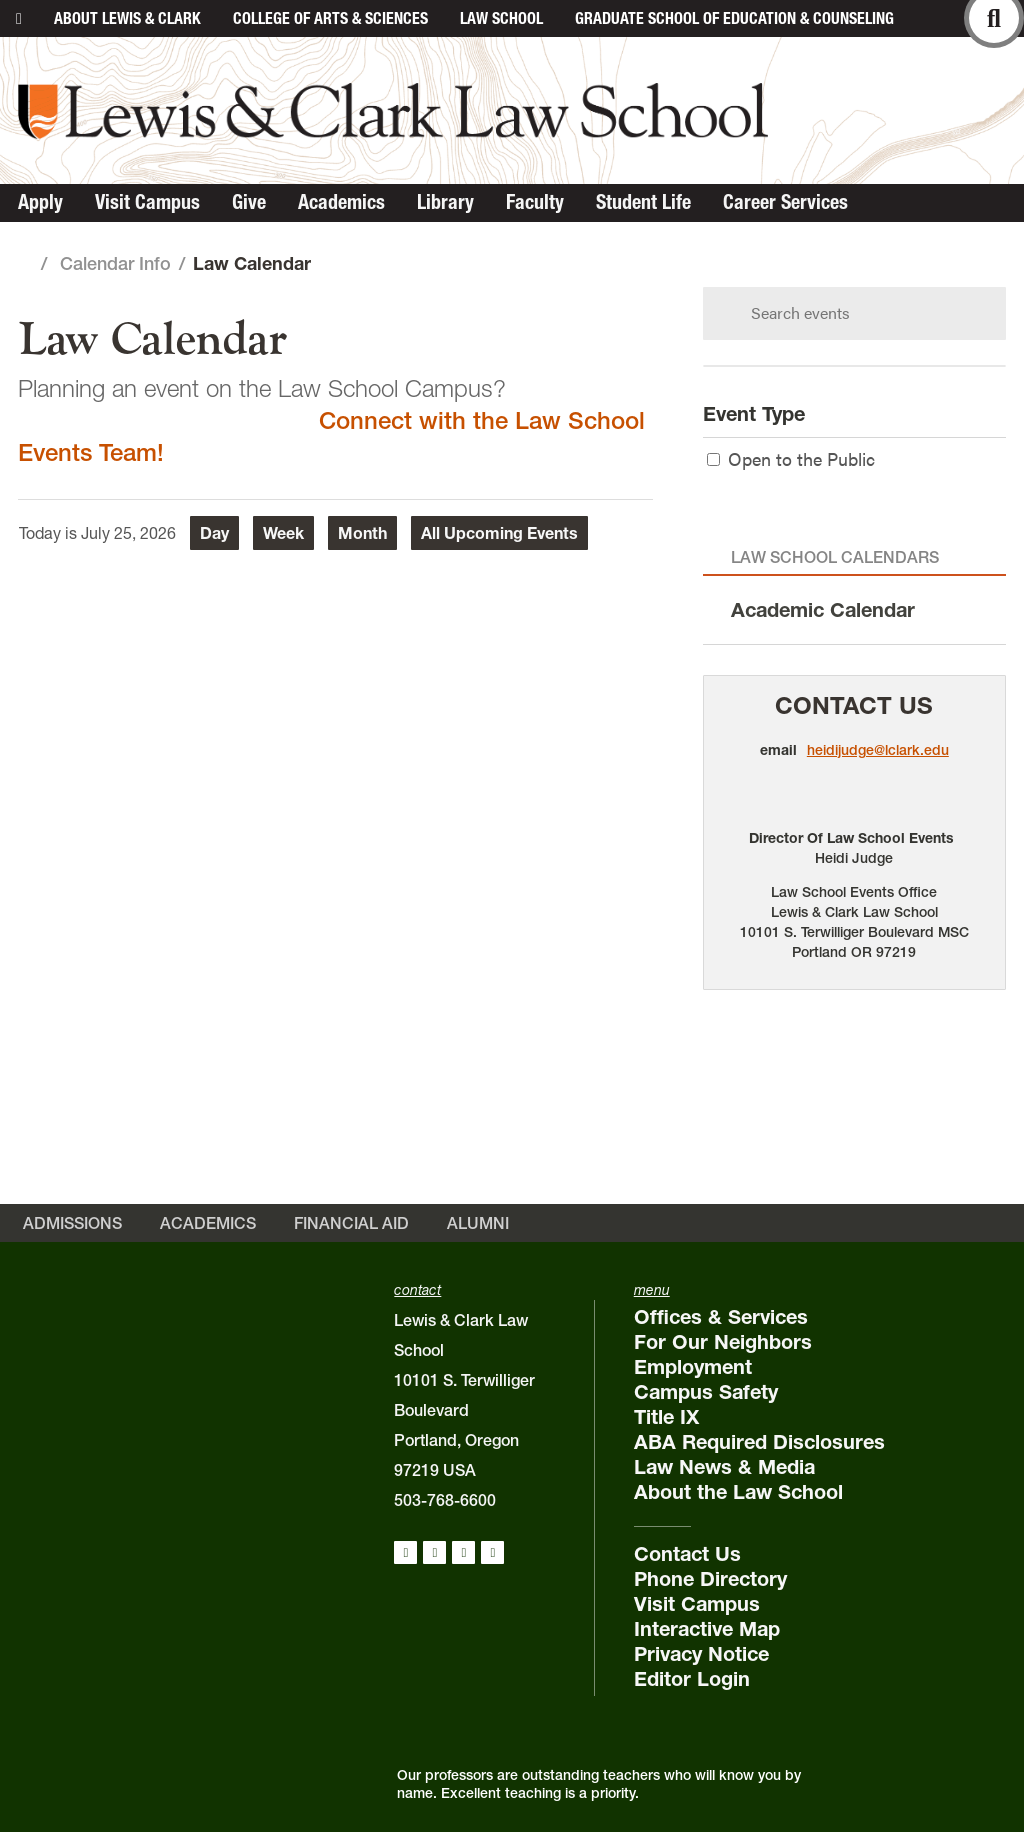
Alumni (478, 1223)
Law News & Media (724, 1467)
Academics (341, 202)
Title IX (666, 1417)
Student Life (643, 202)
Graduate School (734, 18)
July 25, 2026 (128, 533)
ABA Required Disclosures (759, 1442)
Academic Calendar (823, 610)
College (330, 18)
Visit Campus (147, 202)
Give (249, 202)
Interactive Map (707, 1629)
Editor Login (692, 1679)
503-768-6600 (445, 1500)
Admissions (72, 1223)
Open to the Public (791, 458)
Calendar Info (115, 263)
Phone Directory (710, 1579)
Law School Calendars (835, 557)
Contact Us (854, 705)
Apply (40, 202)
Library (445, 202)
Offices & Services (721, 1317)
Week (283, 533)
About (127, 18)
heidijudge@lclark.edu (878, 750)
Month (362, 533)
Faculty (535, 202)
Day (214, 533)
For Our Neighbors (723, 1342)
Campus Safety (706, 1392)
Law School (501, 18)
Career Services (785, 202)
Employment (693, 1367)
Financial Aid (351, 1223)
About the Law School (738, 1492)
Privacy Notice (701, 1654)
